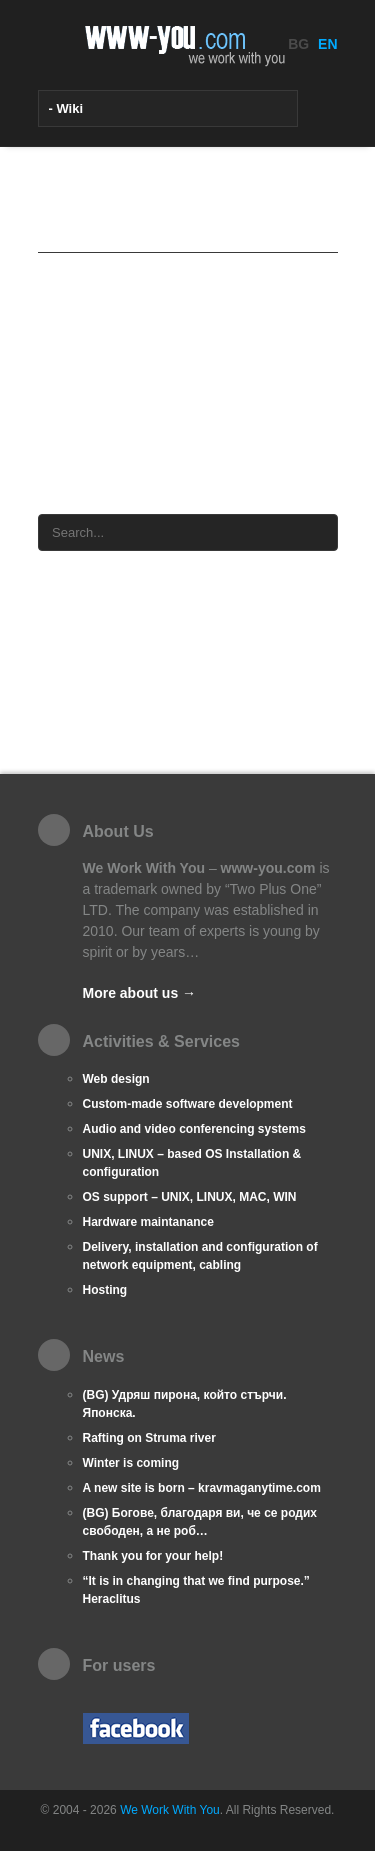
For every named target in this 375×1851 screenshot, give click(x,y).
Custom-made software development (188, 1104)
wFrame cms (138, 448)
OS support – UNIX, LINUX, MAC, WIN (190, 1197)
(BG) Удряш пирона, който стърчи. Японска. (185, 1404)
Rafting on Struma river (149, 1438)
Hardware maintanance (148, 1222)
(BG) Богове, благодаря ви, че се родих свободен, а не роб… (200, 1522)
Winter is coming (131, 1463)
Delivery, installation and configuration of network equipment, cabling (200, 1256)
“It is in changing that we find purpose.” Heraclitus (196, 1590)
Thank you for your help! (153, 1556)
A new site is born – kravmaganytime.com (202, 1488)
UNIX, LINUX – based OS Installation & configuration (192, 1163)
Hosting (105, 1290)
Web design (116, 1079)
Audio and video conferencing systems (194, 1129)
